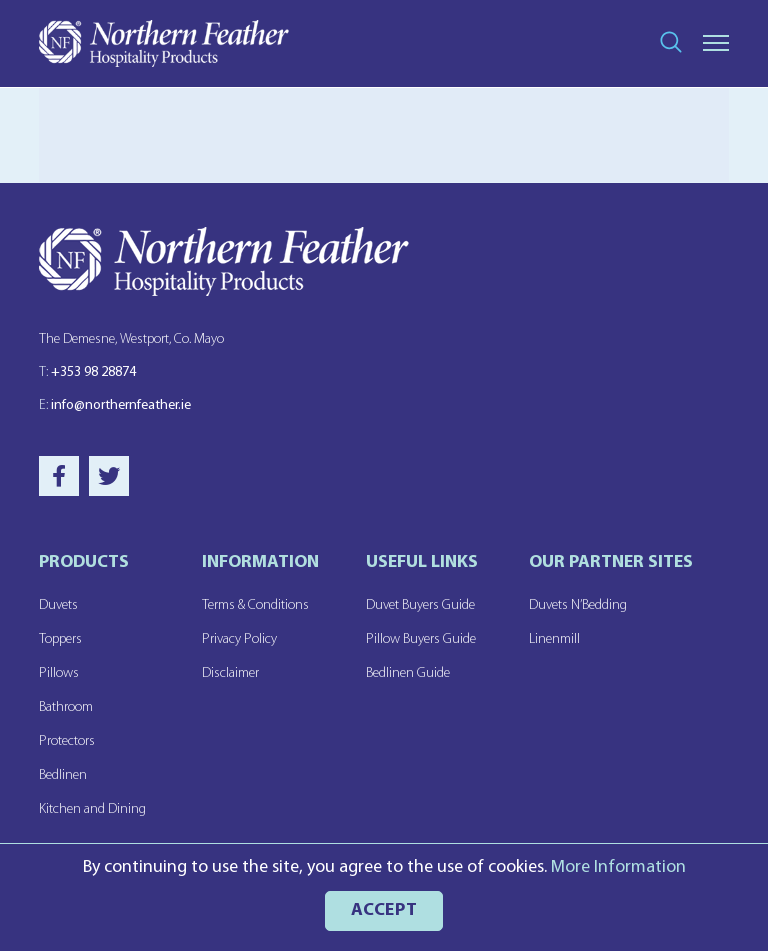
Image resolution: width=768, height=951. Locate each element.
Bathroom (66, 707)
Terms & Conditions (255, 605)
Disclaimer (230, 673)
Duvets (58, 605)
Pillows (59, 673)
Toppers (60, 639)
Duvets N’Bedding (578, 605)
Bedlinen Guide (408, 673)
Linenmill (554, 639)
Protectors (67, 741)
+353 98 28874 (87, 372)
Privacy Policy (239, 639)
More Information (618, 867)
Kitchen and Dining (92, 809)
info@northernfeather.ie (115, 405)
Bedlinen (63, 775)
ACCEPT (384, 910)
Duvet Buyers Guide (420, 605)
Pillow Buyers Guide (421, 639)
